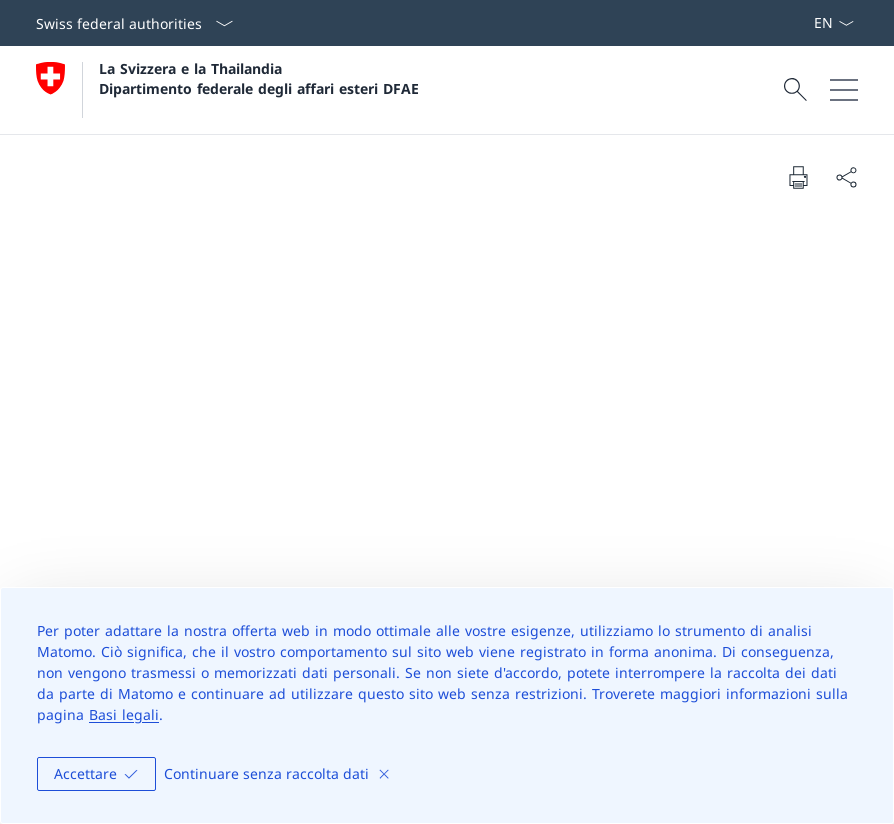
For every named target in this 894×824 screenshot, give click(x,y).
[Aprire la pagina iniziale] (227, 90)
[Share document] (846, 177)
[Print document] (798, 177)
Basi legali (124, 714)
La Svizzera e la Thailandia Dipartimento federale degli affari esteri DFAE (259, 78)
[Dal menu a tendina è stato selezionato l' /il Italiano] (833, 23)
